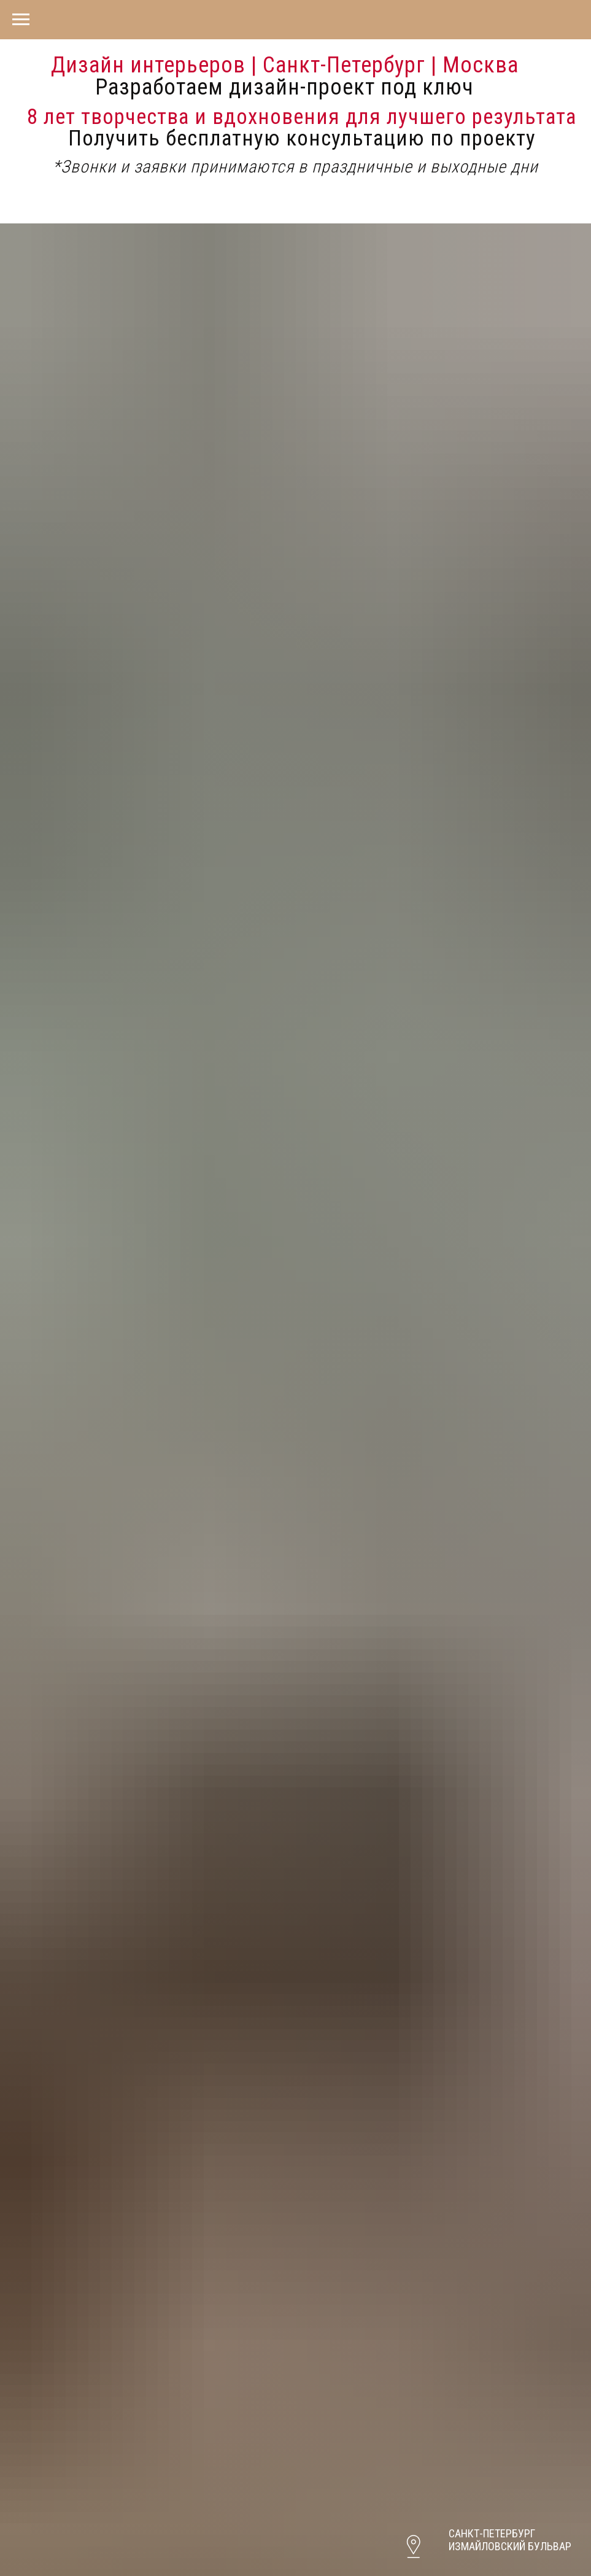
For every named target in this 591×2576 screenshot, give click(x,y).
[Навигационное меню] (20, 20)
